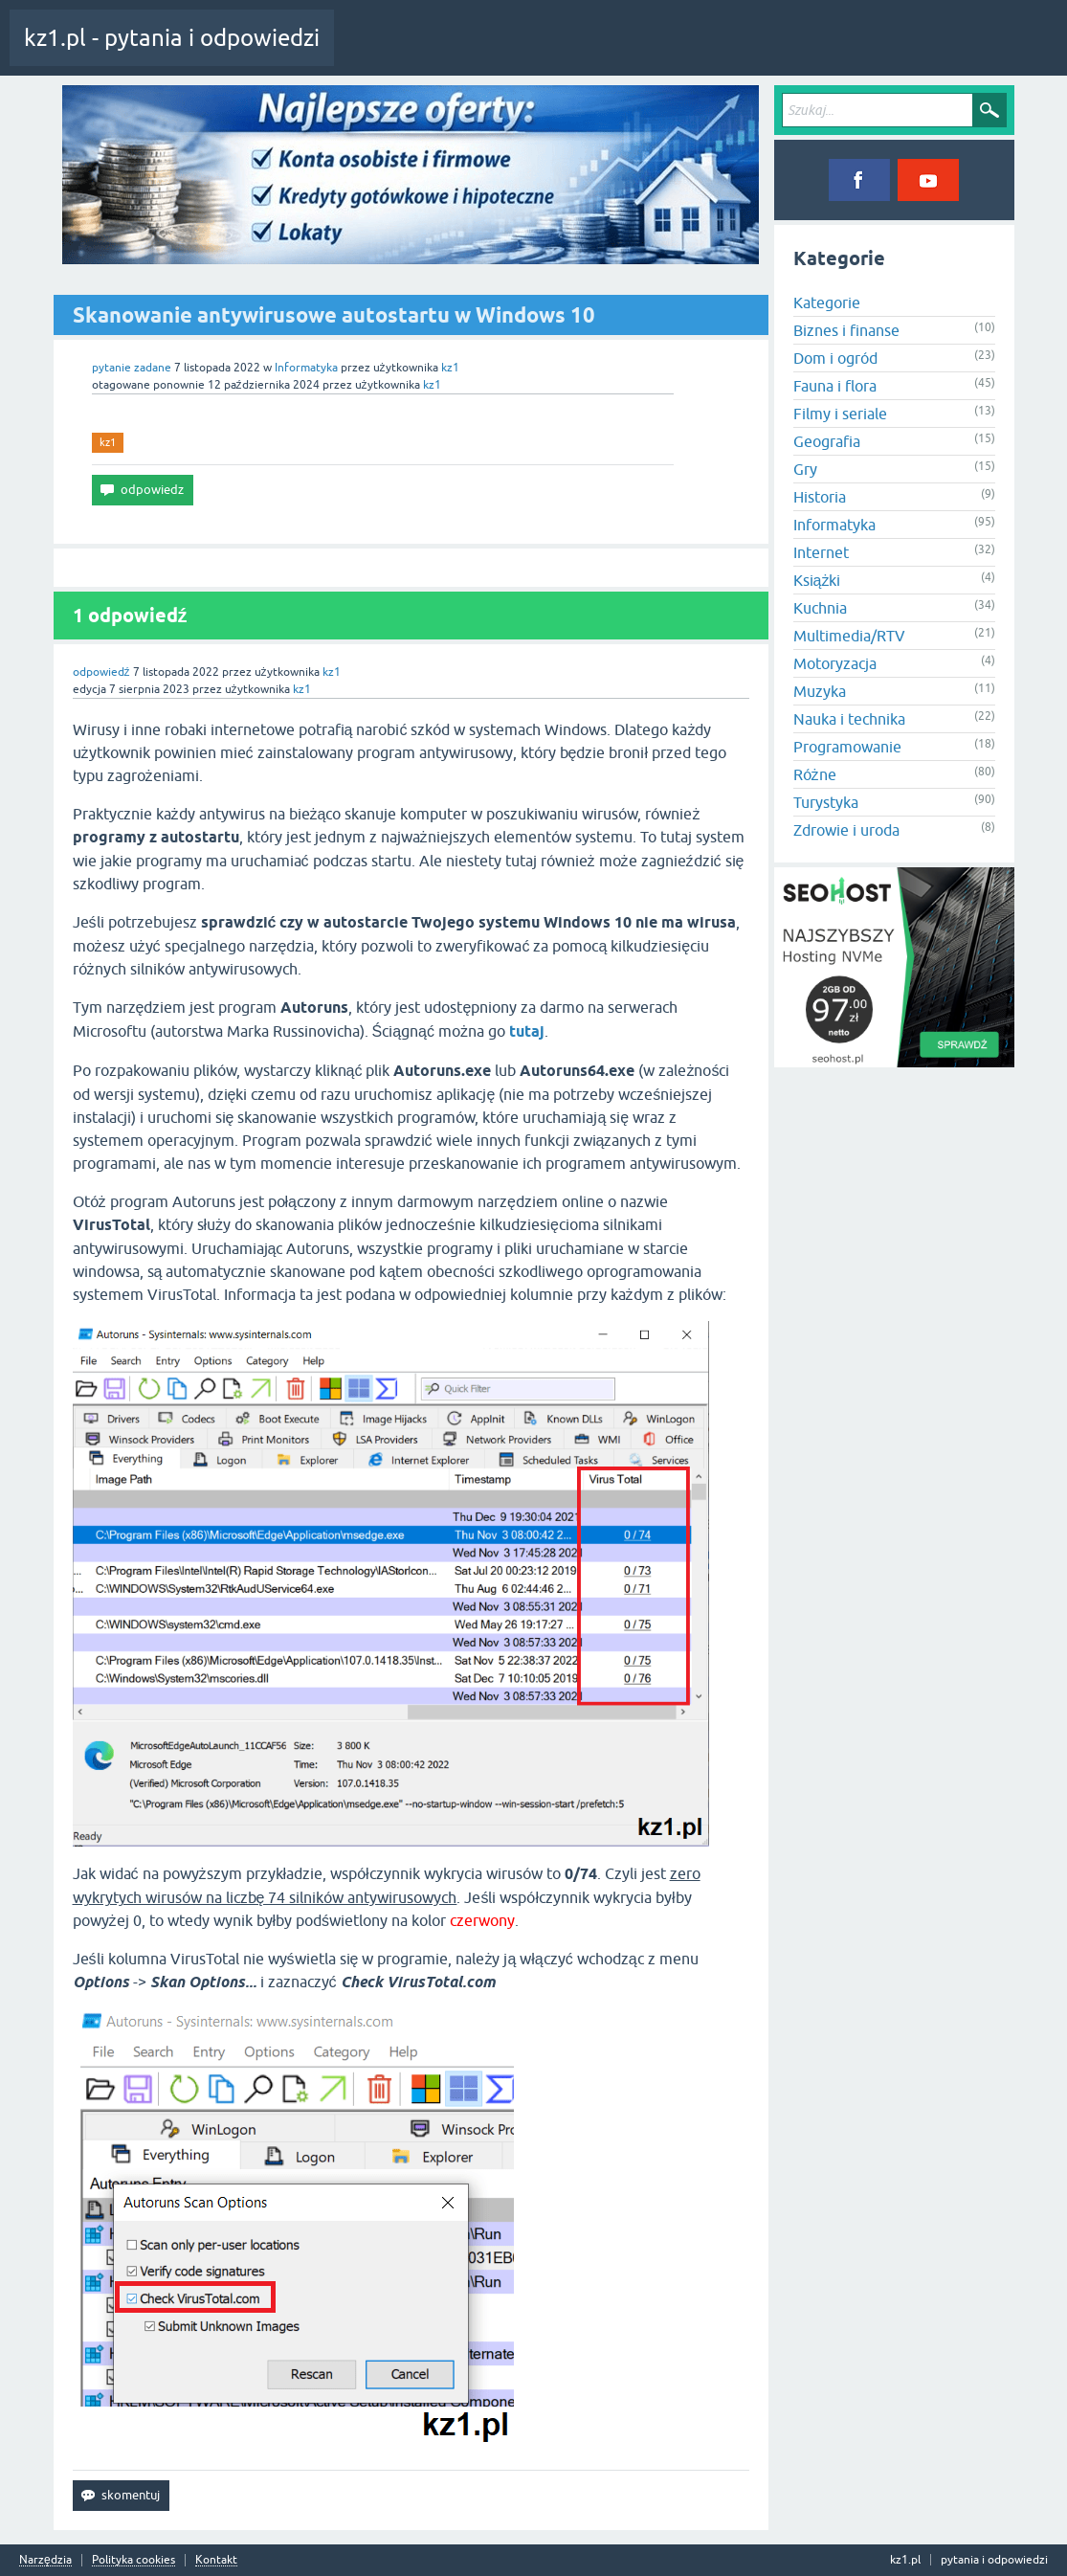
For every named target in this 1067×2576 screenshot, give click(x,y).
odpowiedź (101, 672)
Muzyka (819, 691)
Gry (805, 469)
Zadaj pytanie (679, 51)
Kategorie (597, 51)
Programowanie (847, 746)
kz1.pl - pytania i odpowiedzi (172, 38)
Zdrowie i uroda (846, 830)
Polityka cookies (133, 2560)
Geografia (826, 441)
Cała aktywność (390, 51)
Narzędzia (45, 2560)
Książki (817, 580)
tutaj (527, 1031)
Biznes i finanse (846, 330)
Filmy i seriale (840, 413)
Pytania (472, 51)
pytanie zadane (131, 367)
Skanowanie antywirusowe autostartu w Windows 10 (334, 314)
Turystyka (825, 802)
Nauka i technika (849, 719)
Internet (821, 552)
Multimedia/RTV (849, 635)
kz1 (108, 442)
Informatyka (306, 367)
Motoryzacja (835, 663)
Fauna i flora (835, 385)
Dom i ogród (835, 358)
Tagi (531, 51)
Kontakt (216, 2560)
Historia (819, 496)
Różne (814, 774)
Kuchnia (820, 607)
